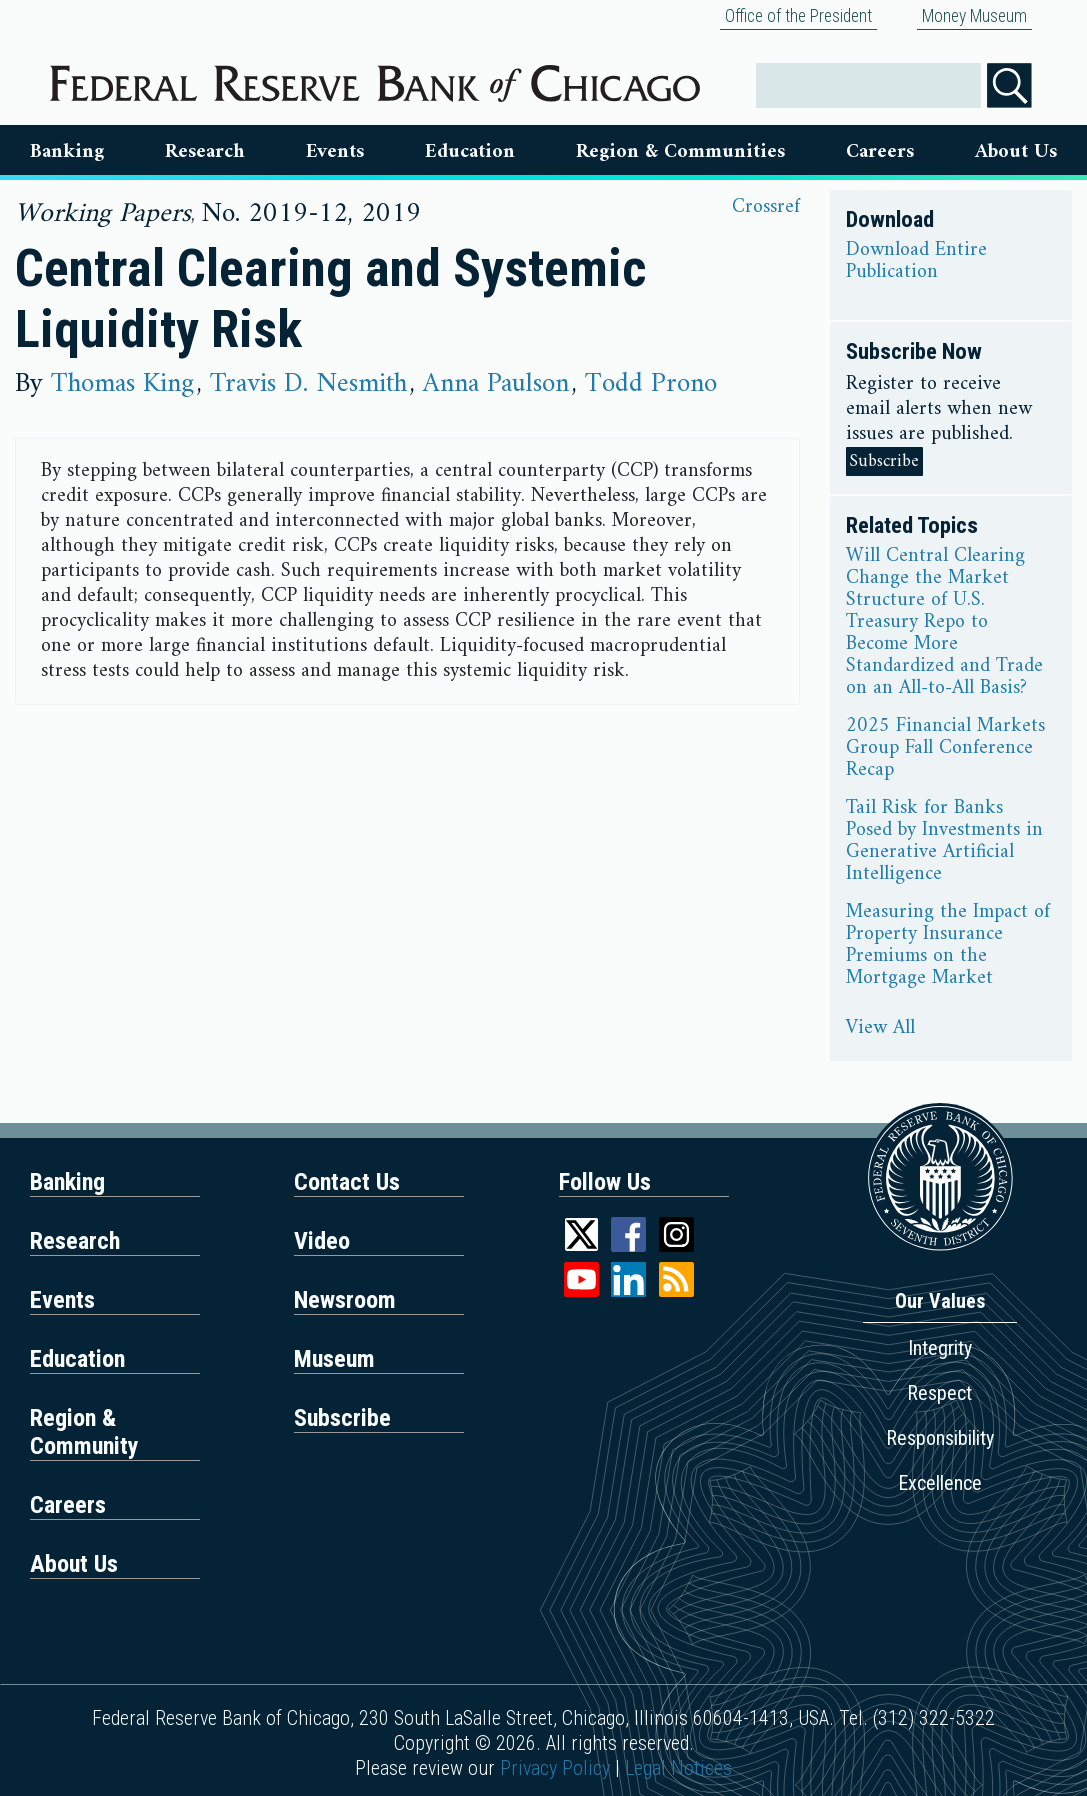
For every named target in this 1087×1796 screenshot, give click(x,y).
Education (470, 152)
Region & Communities (680, 152)
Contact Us (347, 1182)
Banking (67, 152)
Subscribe (884, 461)
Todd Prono (651, 384)
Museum (334, 1359)
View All (880, 1029)
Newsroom (345, 1300)
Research (205, 152)
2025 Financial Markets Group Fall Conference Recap (945, 749)
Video (322, 1241)
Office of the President (798, 16)
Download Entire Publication (916, 262)
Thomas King (122, 384)
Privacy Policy (555, 1768)
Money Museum (974, 16)
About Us (1016, 152)
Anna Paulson (496, 384)
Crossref (766, 207)
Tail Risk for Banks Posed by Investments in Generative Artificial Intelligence (944, 842)
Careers (880, 152)
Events (335, 152)
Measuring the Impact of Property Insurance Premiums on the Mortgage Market (948, 946)
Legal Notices (678, 1768)
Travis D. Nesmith (308, 384)
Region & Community (84, 1432)
